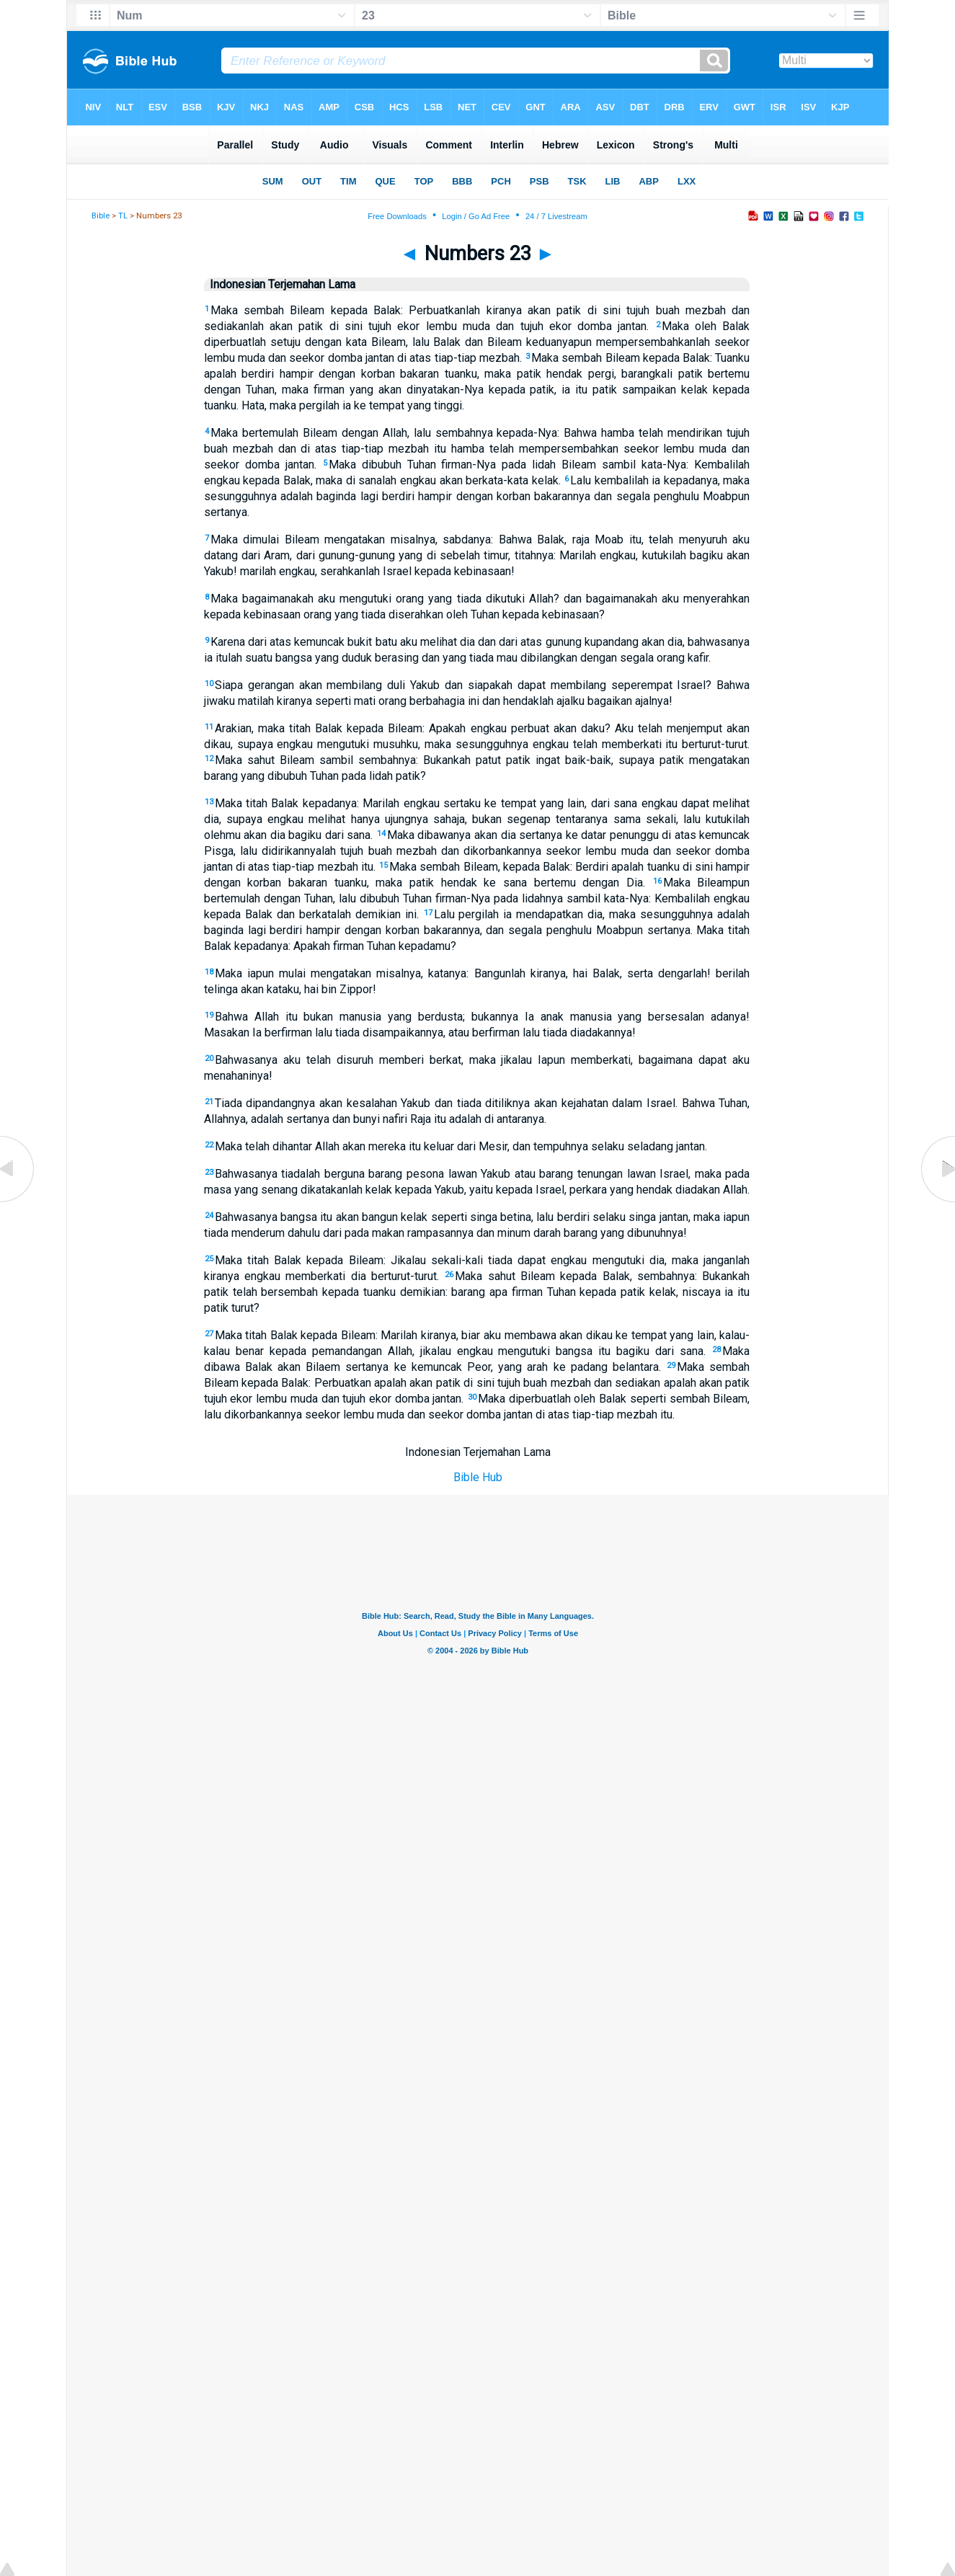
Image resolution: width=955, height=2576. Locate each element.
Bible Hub (477, 1477)
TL (123, 216)
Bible (101, 216)
